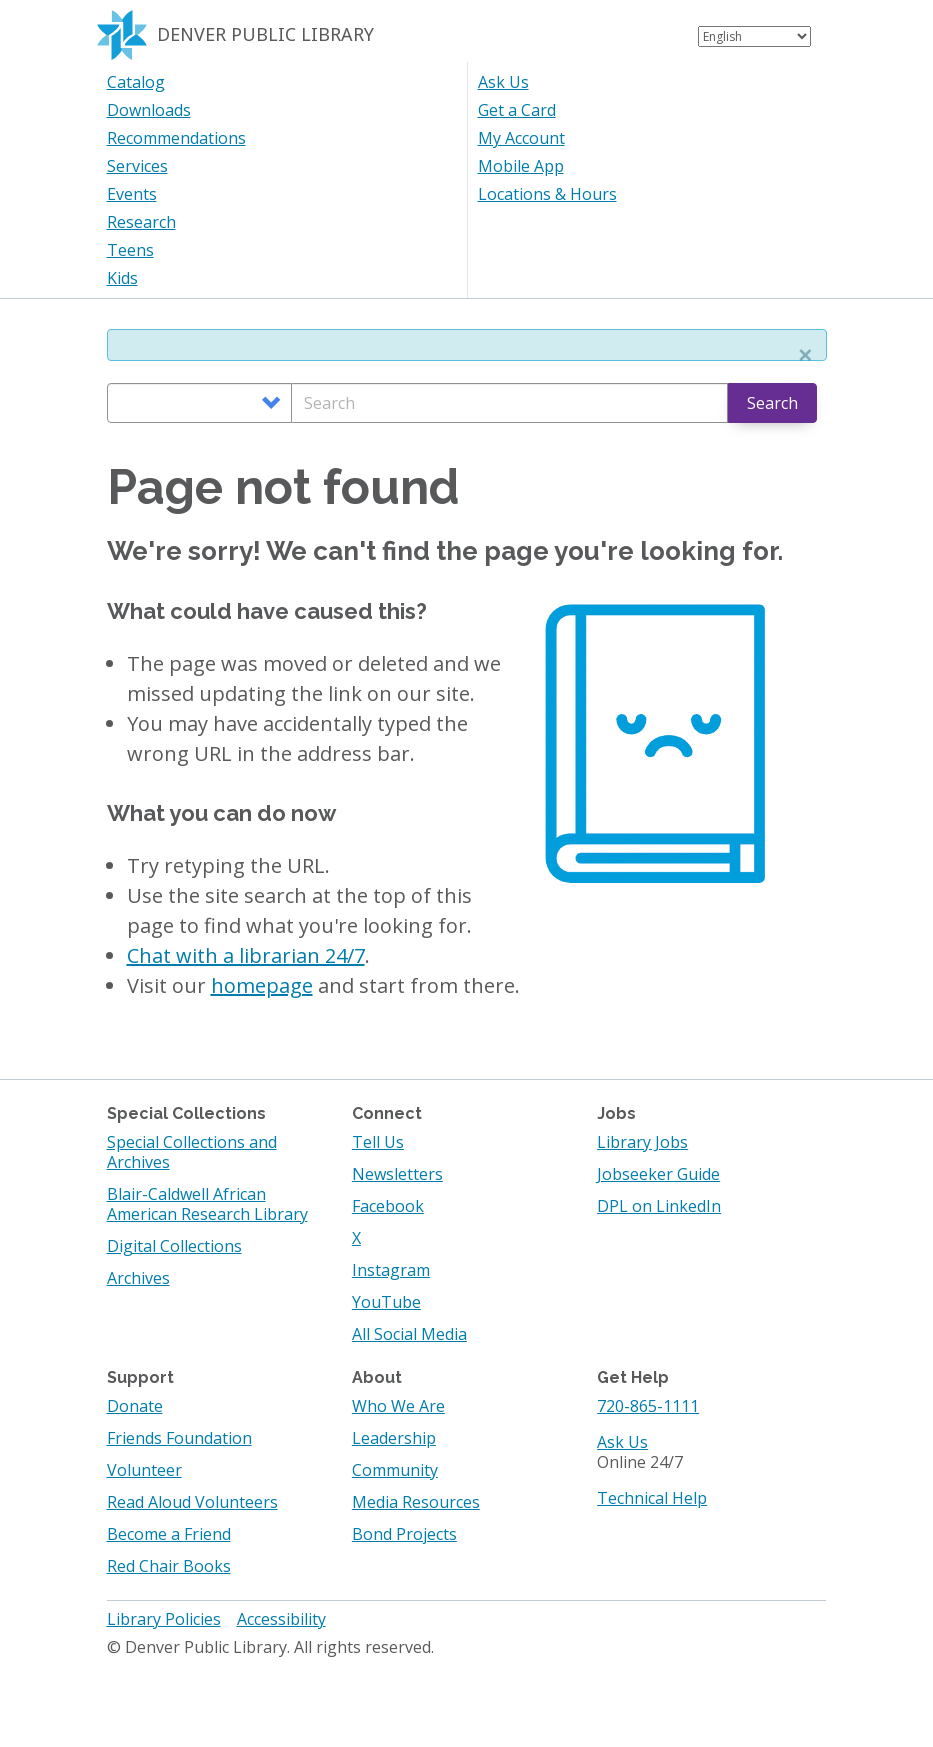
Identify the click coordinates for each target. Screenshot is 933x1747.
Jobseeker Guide (658, 1174)
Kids (122, 278)
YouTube (386, 1302)
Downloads (149, 110)
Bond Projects (404, 1534)
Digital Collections (174, 1246)
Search (772, 403)
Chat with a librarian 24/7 (246, 955)
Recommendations (176, 138)
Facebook (388, 1206)
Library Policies (164, 1619)
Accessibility (281, 1619)
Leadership (394, 1438)
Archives (138, 1278)
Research (141, 222)
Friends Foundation (179, 1438)
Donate (135, 1406)
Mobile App (521, 166)
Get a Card (517, 110)
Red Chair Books (169, 1566)
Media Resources (416, 1502)
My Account (521, 138)
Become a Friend (169, 1534)
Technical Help (652, 1498)
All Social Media (409, 1334)
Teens (130, 250)
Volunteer (144, 1470)
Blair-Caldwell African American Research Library (207, 1204)
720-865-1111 (648, 1406)
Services (137, 166)
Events (132, 194)
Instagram (391, 1270)
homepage (262, 985)
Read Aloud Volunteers (192, 1502)
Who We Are (398, 1406)
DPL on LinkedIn (659, 1206)
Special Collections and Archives (192, 1152)
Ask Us (503, 82)
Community (395, 1470)
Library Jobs (642, 1142)
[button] (805, 355)
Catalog (136, 82)
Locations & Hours (547, 194)
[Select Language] (754, 36)
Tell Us (378, 1142)
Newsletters (397, 1174)
